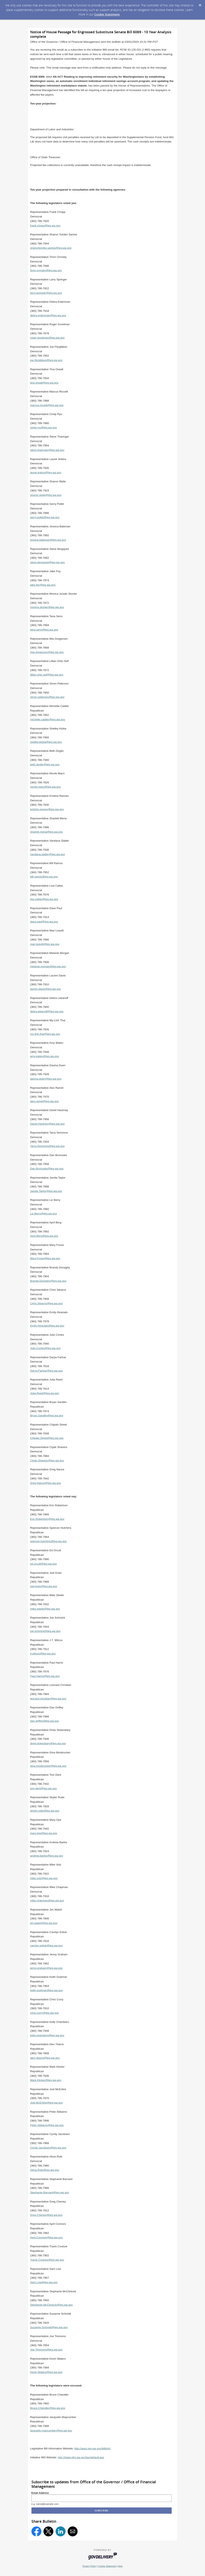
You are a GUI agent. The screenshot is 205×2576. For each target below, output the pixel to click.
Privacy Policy (89, 2566)
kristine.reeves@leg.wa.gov (47, 809)
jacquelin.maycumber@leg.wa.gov (51, 2430)
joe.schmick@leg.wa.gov (45, 1631)
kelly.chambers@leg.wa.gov (47, 2035)
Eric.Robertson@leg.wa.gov (47, 1518)
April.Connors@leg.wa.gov (46, 2237)
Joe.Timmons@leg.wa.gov (46, 2349)
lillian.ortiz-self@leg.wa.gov (47, 674)
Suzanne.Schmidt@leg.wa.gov (49, 2327)
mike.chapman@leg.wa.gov (47, 1900)
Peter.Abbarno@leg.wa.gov (47, 2125)
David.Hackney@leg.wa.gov (47, 1123)
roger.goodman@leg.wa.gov (47, 337)
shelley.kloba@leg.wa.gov (46, 742)
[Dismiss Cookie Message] (200, 4)
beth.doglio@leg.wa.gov (45, 764)
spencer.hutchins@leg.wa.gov (48, 1541)
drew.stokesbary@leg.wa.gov (48, 1743)
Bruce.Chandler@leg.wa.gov (47, 2408)
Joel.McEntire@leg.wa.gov (46, 2102)
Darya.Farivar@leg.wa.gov (46, 1370)
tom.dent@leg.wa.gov (43, 1788)
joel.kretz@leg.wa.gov (43, 1586)
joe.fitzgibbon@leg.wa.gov (46, 360)
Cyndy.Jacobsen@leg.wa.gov (48, 2147)
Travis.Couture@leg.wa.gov (47, 2259)
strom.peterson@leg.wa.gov (47, 697)
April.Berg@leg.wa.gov (44, 1235)
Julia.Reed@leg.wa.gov (44, 1393)
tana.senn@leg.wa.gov (44, 629)
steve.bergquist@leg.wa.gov (47, 562)
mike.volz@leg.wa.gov (44, 1878)
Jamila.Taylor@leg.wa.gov (46, 1191)
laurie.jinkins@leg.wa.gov (45, 472)
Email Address (40, 2493)
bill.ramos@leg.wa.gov (44, 876)
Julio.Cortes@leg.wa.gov (45, 1348)
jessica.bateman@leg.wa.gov (48, 539)
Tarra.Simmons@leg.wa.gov (47, 1146)
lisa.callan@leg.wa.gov (44, 899)
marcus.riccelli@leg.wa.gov (47, 405)
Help (120, 2566)
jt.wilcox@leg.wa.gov (43, 1653)
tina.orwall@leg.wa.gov (44, 382)
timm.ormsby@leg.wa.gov (46, 270)
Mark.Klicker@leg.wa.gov (45, 2080)
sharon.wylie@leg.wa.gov (45, 495)
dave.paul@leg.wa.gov (44, 921)
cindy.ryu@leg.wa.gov (43, 427)
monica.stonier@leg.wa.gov (47, 607)
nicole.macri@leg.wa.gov (45, 786)
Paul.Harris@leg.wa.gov (45, 1676)
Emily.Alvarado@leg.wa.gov (47, 1325)
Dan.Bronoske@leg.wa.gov (47, 1168)
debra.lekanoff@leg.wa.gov (47, 1011)
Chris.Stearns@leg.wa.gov (46, 1303)
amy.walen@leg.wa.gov (44, 1056)
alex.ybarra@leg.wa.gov (45, 2057)
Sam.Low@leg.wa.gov (44, 2282)
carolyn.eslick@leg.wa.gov (46, 1945)
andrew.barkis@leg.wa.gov (46, 1855)
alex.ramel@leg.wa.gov (44, 1101)
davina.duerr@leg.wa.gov (45, 1078)
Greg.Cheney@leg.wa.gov (46, 2215)
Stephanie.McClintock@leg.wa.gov (51, 2304)
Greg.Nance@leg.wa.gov (45, 1483)
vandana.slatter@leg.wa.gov (47, 854)
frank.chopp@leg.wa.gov (45, 225)
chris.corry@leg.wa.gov (44, 2012)
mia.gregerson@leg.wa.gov (47, 652)
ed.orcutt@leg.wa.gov (43, 1563)
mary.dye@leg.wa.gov (43, 1833)
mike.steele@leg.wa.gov (45, 1608)
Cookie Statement (107, 14)
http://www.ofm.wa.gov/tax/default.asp (81, 2457)
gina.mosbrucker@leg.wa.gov (48, 1765)
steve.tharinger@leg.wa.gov (47, 450)
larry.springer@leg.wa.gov (46, 292)
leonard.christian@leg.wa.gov (48, 1698)
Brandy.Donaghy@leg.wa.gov (48, 1280)
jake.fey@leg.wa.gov (43, 584)
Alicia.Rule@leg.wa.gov (44, 2170)
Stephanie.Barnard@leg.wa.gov (49, 2192)
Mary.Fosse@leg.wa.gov (45, 1258)
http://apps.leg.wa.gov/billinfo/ (92, 2448)
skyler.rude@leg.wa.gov (45, 1810)
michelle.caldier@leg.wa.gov (47, 719)
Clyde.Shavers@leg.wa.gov (47, 1460)
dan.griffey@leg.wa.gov (44, 1720)
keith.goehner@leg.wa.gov (46, 1990)
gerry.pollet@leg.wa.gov (45, 517)
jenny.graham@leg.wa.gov (46, 1968)
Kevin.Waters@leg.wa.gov (46, 2372)
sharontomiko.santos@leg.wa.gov (51, 247)
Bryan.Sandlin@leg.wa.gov (46, 1415)
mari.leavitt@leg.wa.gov (45, 944)
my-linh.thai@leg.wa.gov (45, 1033)
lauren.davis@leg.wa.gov (45, 988)
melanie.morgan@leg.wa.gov (48, 966)
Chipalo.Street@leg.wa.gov (47, 1438)
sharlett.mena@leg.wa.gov (46, 831)
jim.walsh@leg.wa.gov (44, 1923)
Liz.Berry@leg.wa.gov (43, 1213)
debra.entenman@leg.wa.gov (48, 315)
